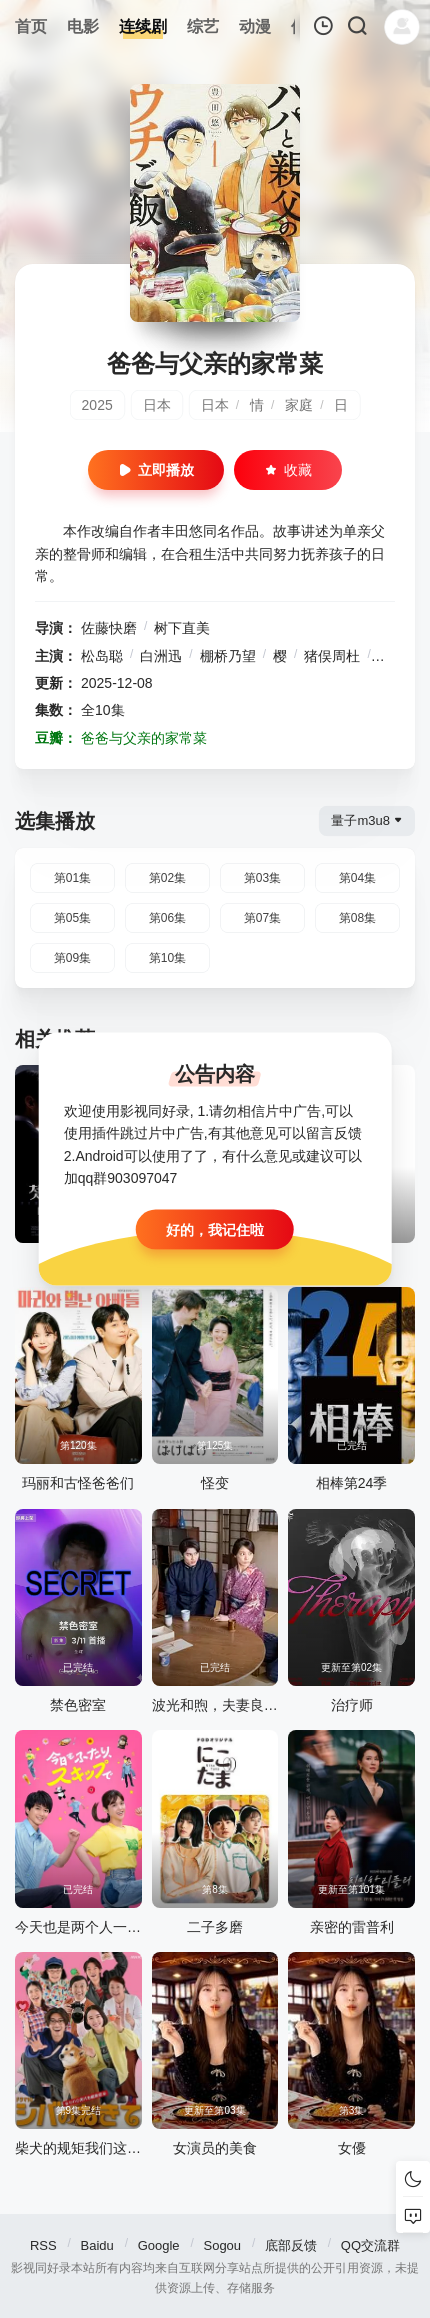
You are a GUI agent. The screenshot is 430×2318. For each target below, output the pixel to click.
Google (159, 2245)
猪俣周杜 (332, 656)
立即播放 (156, 470)
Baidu (97, 2245)
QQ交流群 (370, 2245)
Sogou (222, 2245)
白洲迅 (161, 656)
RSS (43, 2245)
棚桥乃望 (228, 656)
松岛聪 (102, 656)
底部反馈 (291, 2245)
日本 (157, 405)
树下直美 (182, 628)
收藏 (288, 470)
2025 (97, 405)
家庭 (299, 405)
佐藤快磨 (109, 628)
